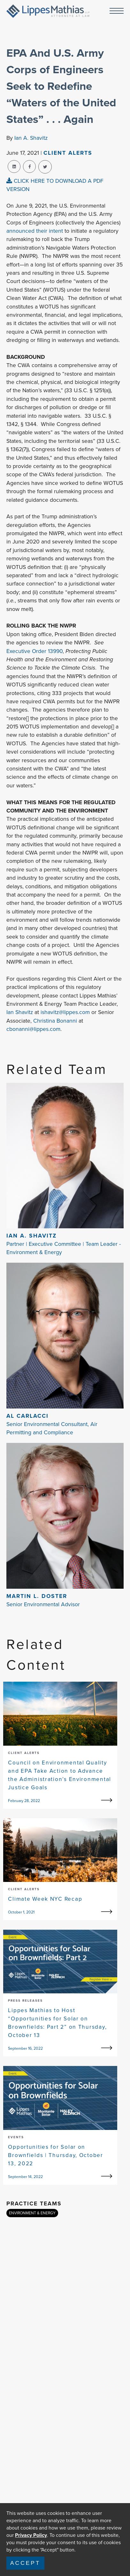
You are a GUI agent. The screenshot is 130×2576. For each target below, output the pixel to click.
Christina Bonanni (55, 1021)
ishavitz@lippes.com (65, 1012)
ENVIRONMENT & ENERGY (32, 2213)
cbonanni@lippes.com (33, 1029)
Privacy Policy (31, 2535)
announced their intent (34, 231)
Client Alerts (67, 153)
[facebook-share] (29, 166)
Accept (25, 2563)
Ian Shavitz (19, 1012)
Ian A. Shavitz (31, 138)
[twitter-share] (45, 167)
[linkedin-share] (14, 166)
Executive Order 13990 (34, 651)
